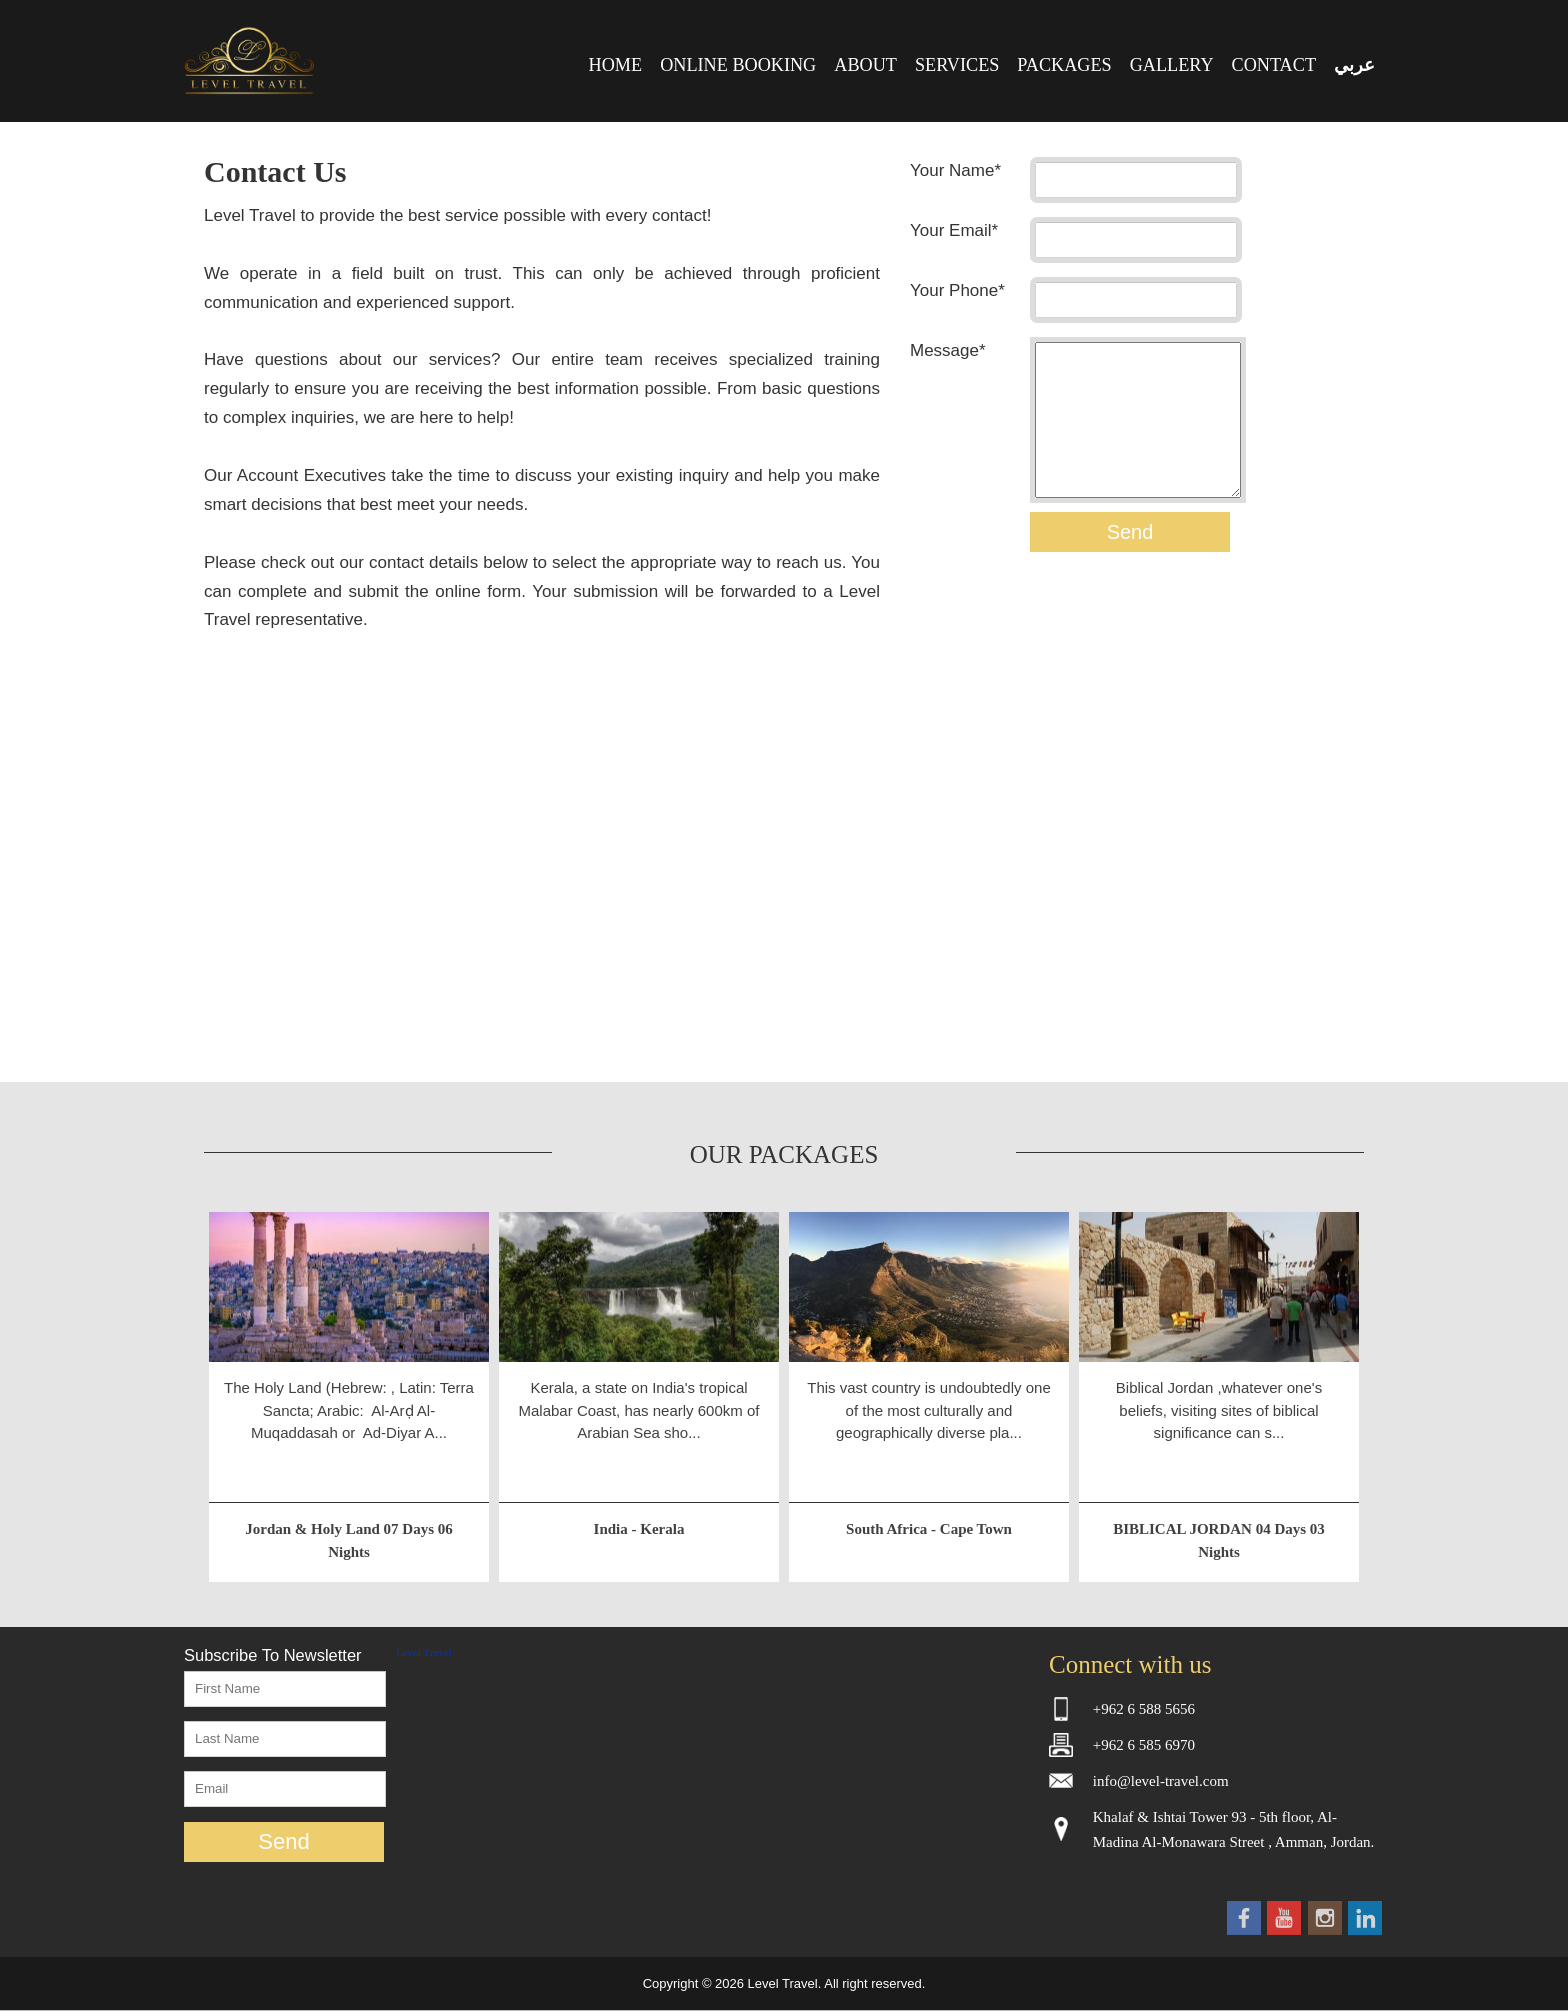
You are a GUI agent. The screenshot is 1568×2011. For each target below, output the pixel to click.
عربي (1354, 65)
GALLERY (1172, 65)
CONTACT (1274, 65)
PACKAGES (1064, 65)
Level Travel (424, 1652)
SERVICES (957, 65)
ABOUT (865, 65)
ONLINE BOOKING (738, 65)
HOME (616, 65)
